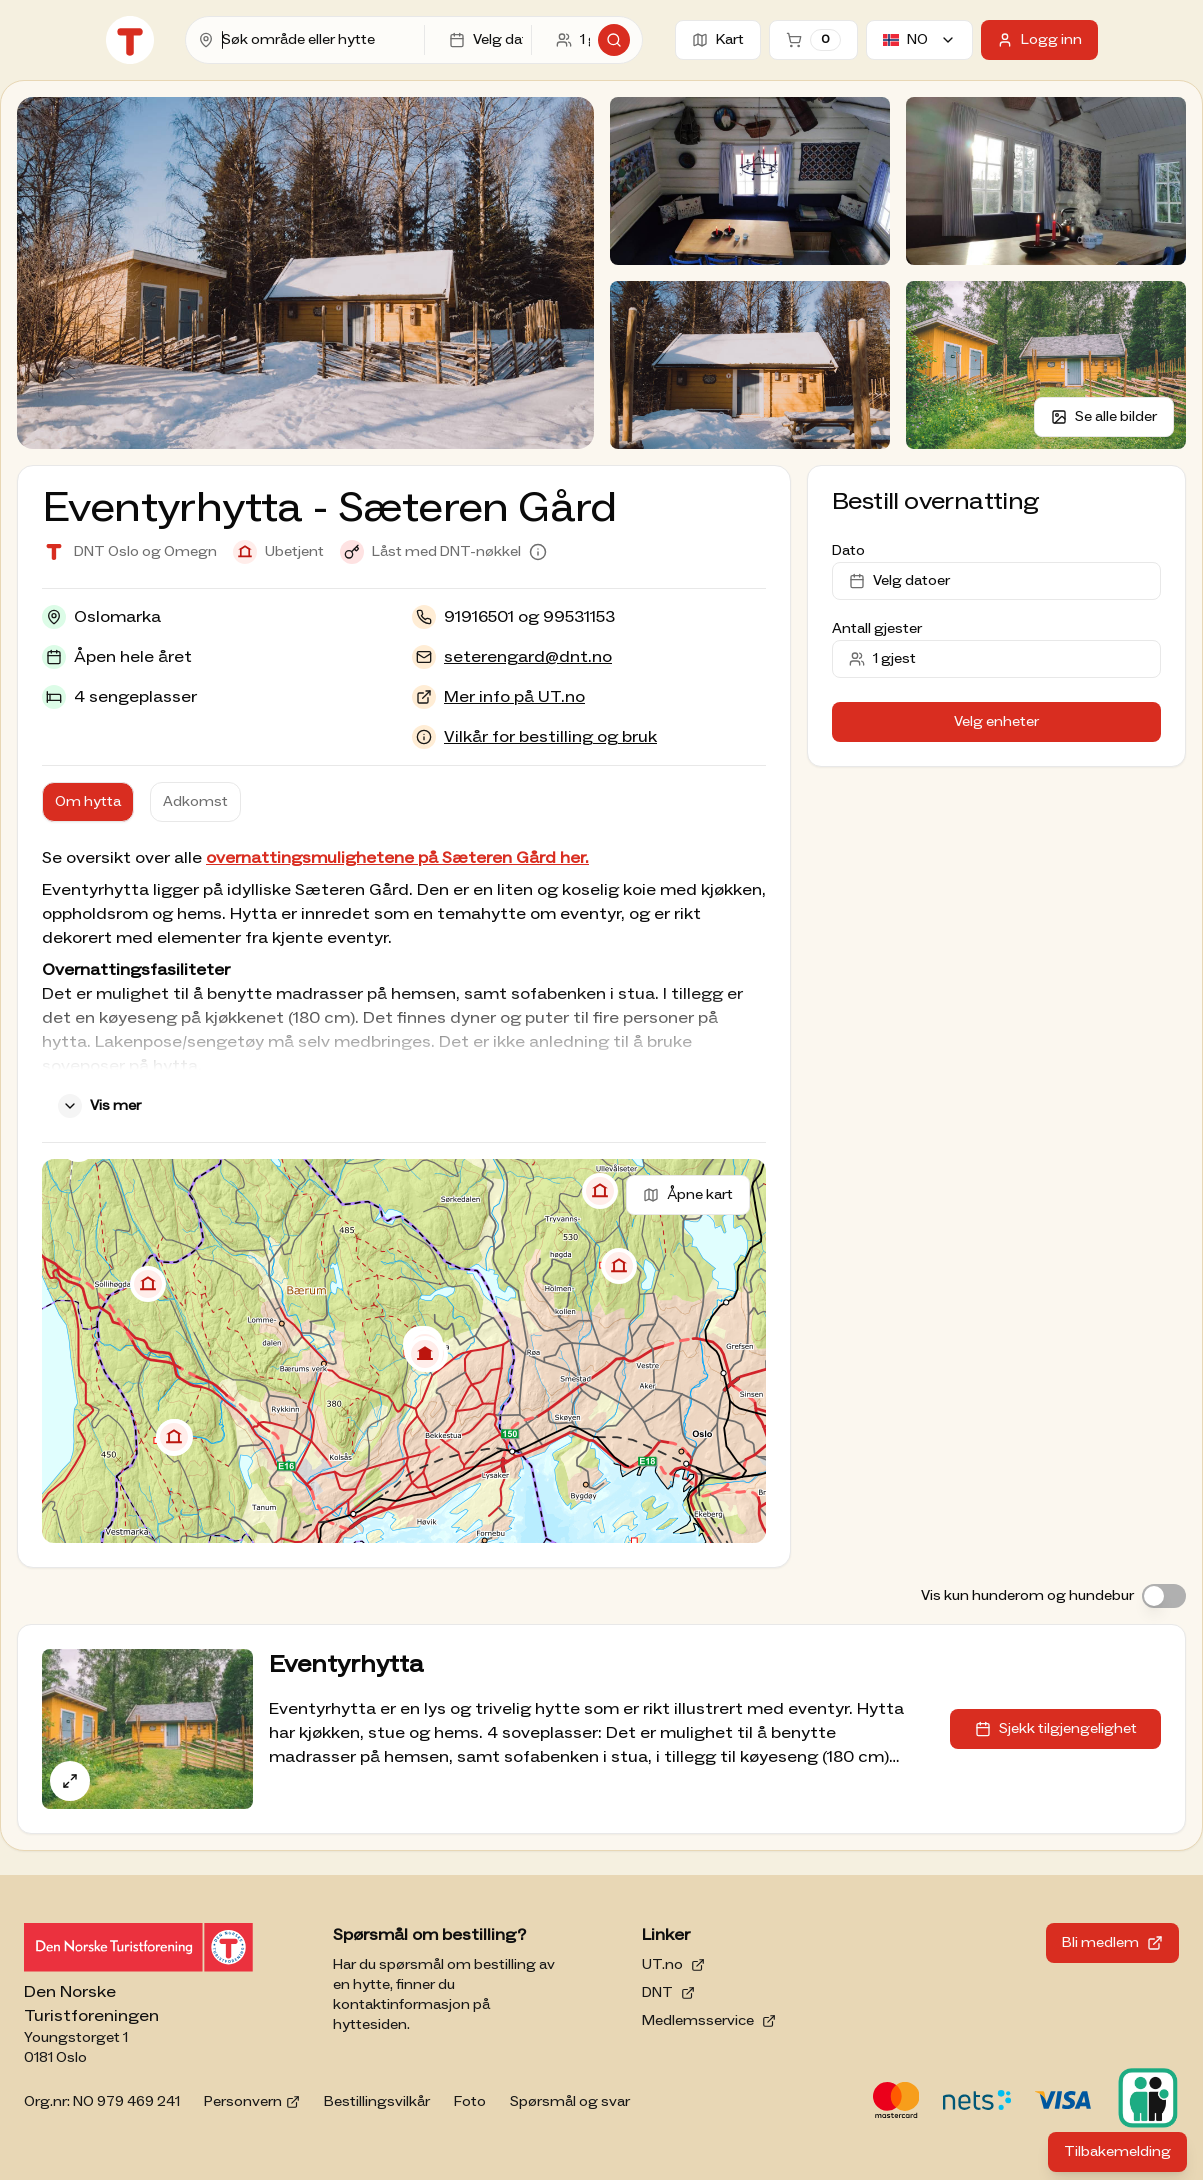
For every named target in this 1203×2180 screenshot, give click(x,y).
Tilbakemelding (1125, 2157)
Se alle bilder (1104, 417)
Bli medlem (1112, 1943)
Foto (470, 2102)
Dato (848, 551)
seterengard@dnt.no (528, 657)
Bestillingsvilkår (377, 2102)
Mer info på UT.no (514, 697)
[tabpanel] (404, 986)
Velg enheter (996, 722)
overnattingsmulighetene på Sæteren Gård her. (397, 858)
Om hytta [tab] (88, 802)
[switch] (1164, 1596)
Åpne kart (688, 1195)
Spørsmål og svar (570, 2102)
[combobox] (319, 40)
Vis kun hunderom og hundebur (1027, 1596)
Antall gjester (877, 629)
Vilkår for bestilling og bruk (550, 737)
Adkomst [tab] (195, 802)
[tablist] (141, 802)
